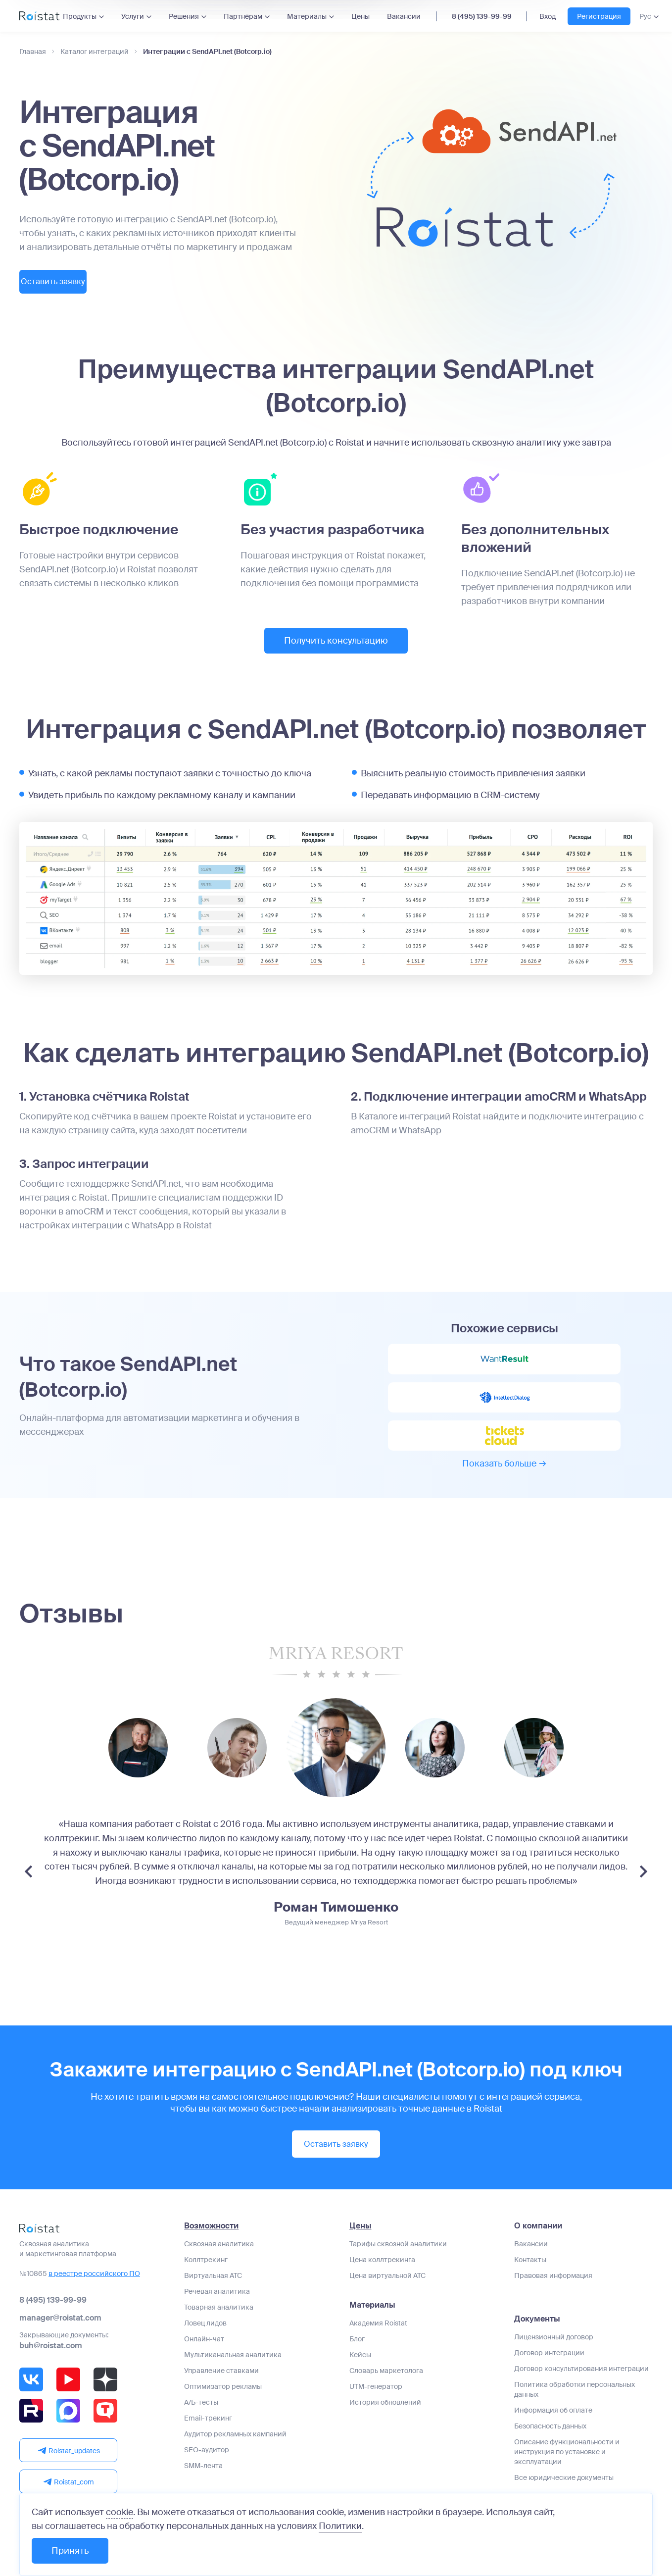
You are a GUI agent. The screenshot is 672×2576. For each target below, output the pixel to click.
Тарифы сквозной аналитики (398, 2257)
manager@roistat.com (60, 2331)
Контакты (530, 2273)
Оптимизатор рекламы (223, 2400)
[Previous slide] (28, 1887)
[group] (138, 1763)
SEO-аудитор (206, 2463)
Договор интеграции (549, 2366)
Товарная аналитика (218, 2321)
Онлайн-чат (204, 2352)
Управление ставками (221, 2384)
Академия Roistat (378, 2336)
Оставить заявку (74, 283)
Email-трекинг (208, 2431)
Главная (32, 52)
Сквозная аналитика (219, 2257)
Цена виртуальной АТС (387, 2289)
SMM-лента (203, 2479)
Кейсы (360, 2368)
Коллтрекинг (206, 2273)
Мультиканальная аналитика (233, 2368)
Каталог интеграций (94, 52)
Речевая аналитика (217, 2305)
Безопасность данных (550, 2439)
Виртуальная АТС (213, 2289)
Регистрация (599, 16)
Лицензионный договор (553, 2350)
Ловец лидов (205, 2336)
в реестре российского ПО (94, 2287)
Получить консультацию (336, 643)
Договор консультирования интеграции (581, 2382)
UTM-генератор (375, 2400)
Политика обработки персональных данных (574, 2403)
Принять (70, 2551)
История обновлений (385, 2416)
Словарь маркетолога (386, 2384)
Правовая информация (553, 2289)
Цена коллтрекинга (382, 2273)
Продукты (79, 16)
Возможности (211, 2240)
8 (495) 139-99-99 (482, 16)
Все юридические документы (564, 2491)
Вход (547, 16)
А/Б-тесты (201, 2416)
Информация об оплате (553, 2424)
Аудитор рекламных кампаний (235, 2447)
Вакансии (404, 16)
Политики (340, 2526)
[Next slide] (643, 1887)
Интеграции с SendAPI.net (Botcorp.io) (207, 52)
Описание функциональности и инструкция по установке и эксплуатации (567, 2465)
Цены (360, 16)
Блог (357, 2352)
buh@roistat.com (50, 2359)
